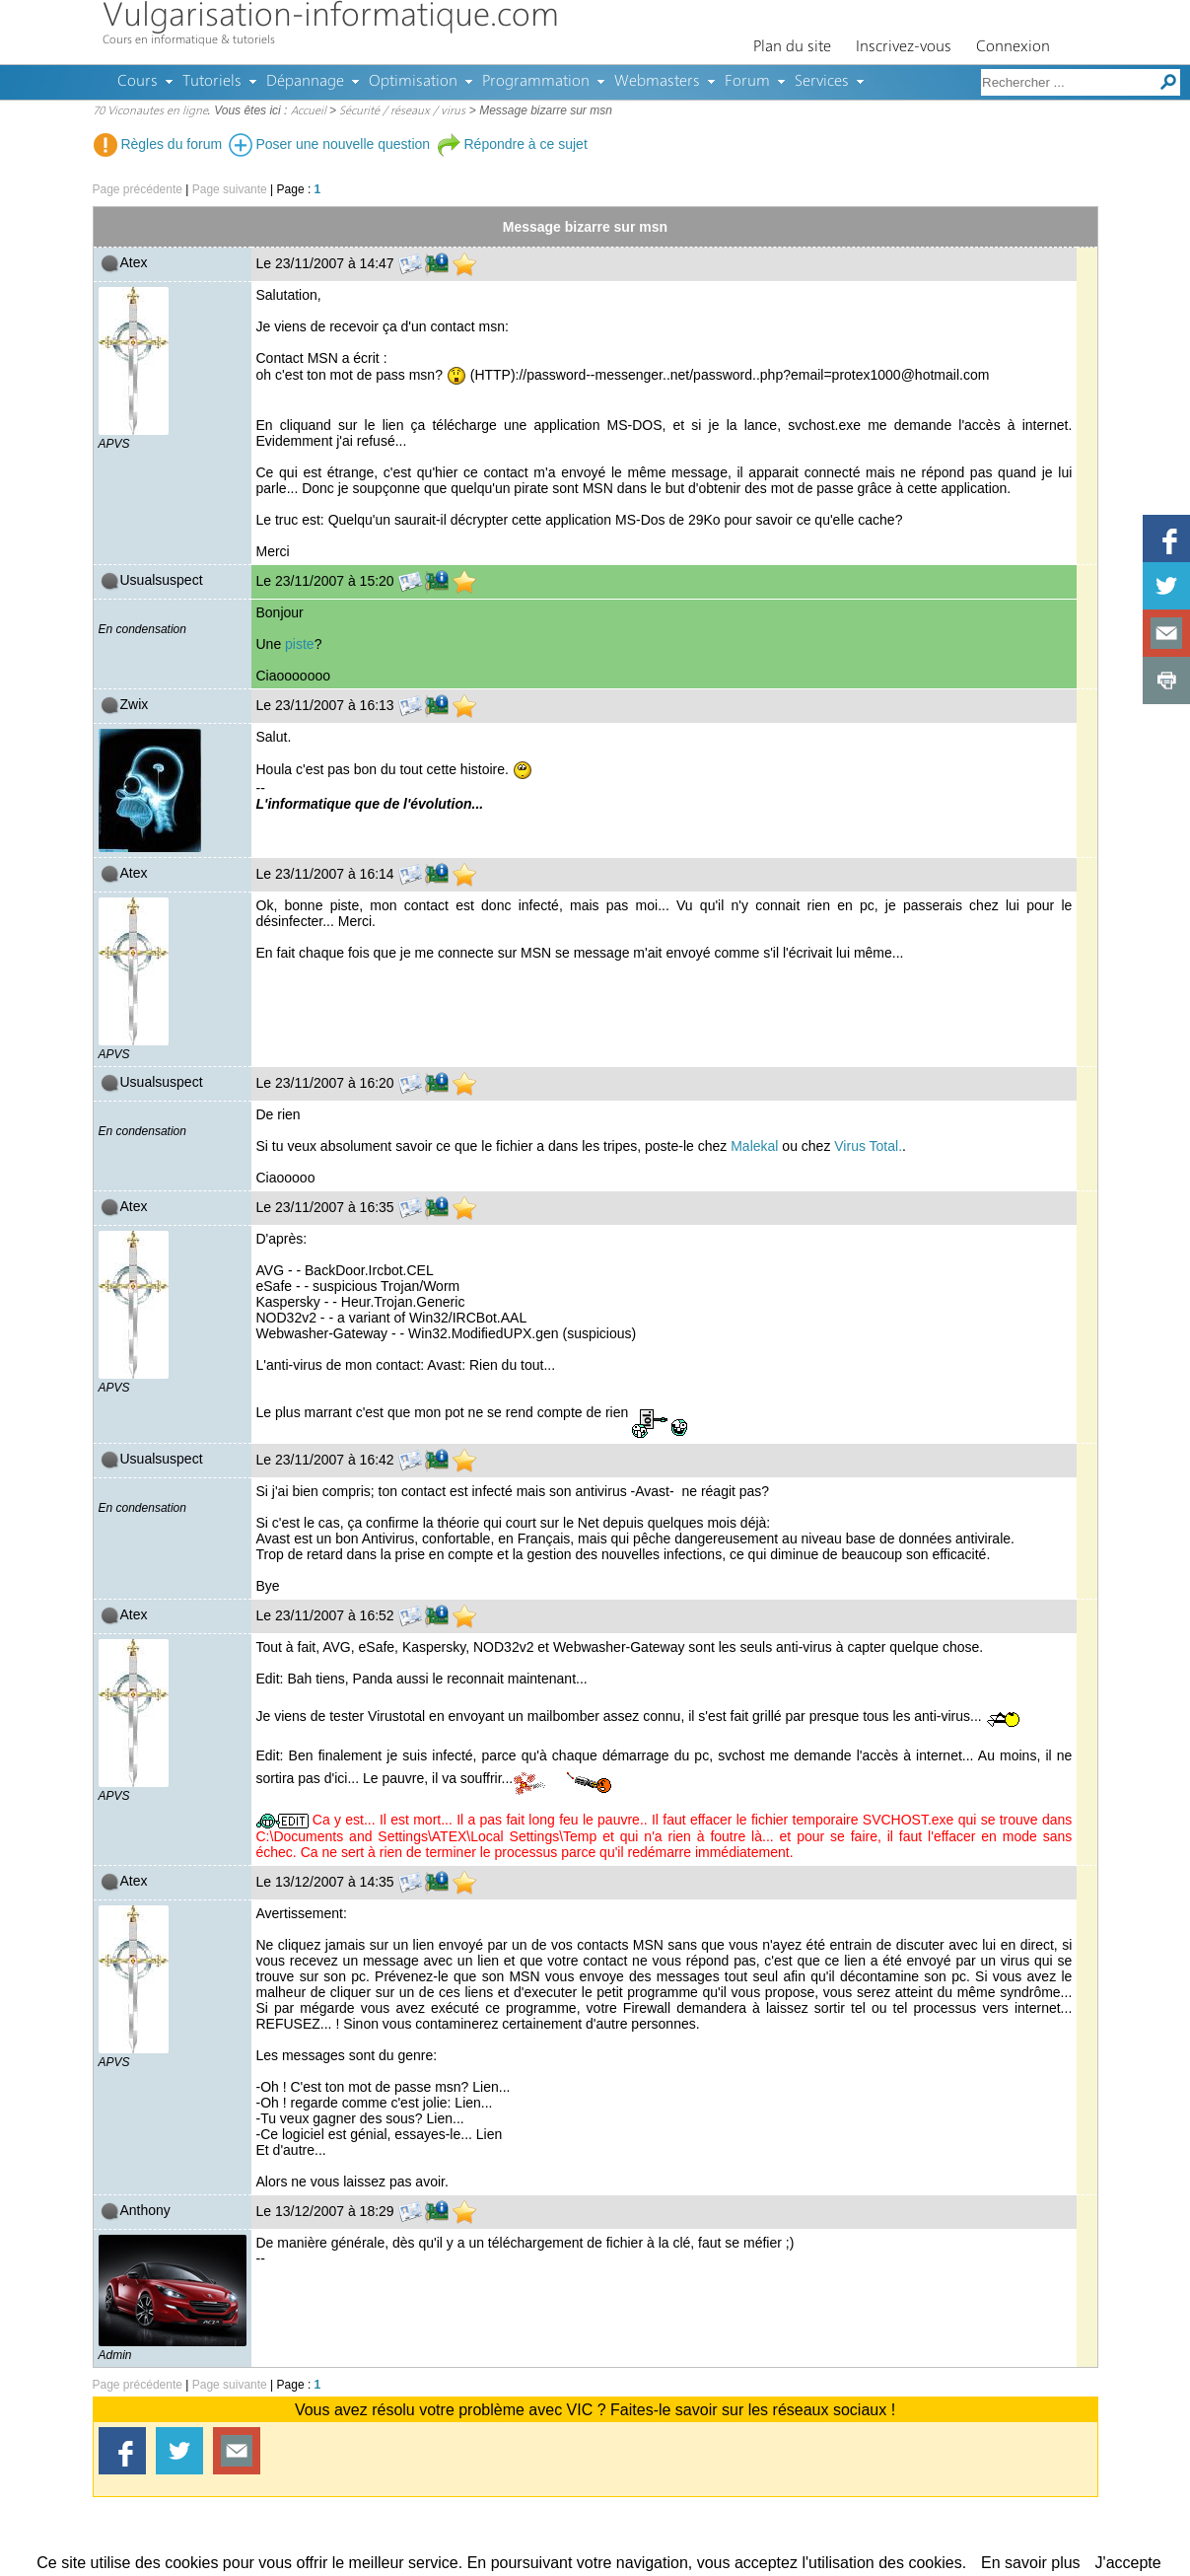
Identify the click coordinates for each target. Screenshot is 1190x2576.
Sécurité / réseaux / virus (402, 111)
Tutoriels (212, 82)
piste (300, 644)
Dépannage (305, 82)
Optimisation (413, 82)
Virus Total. (868, 1146)
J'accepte (1128, 2562)
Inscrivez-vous (903, 47)
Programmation (536, 82)
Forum (747, 82)
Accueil (308, 111)
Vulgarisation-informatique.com (331, 17)
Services (822, 82)
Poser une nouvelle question (330, 144)
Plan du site (792, 47)
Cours (137, 82)
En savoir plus (1031, 2562)
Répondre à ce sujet (512, 144)
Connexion (1013, 47)
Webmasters (657, 82)
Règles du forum (158, 144)
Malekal (754, 1146)
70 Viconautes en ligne (150, 111)
